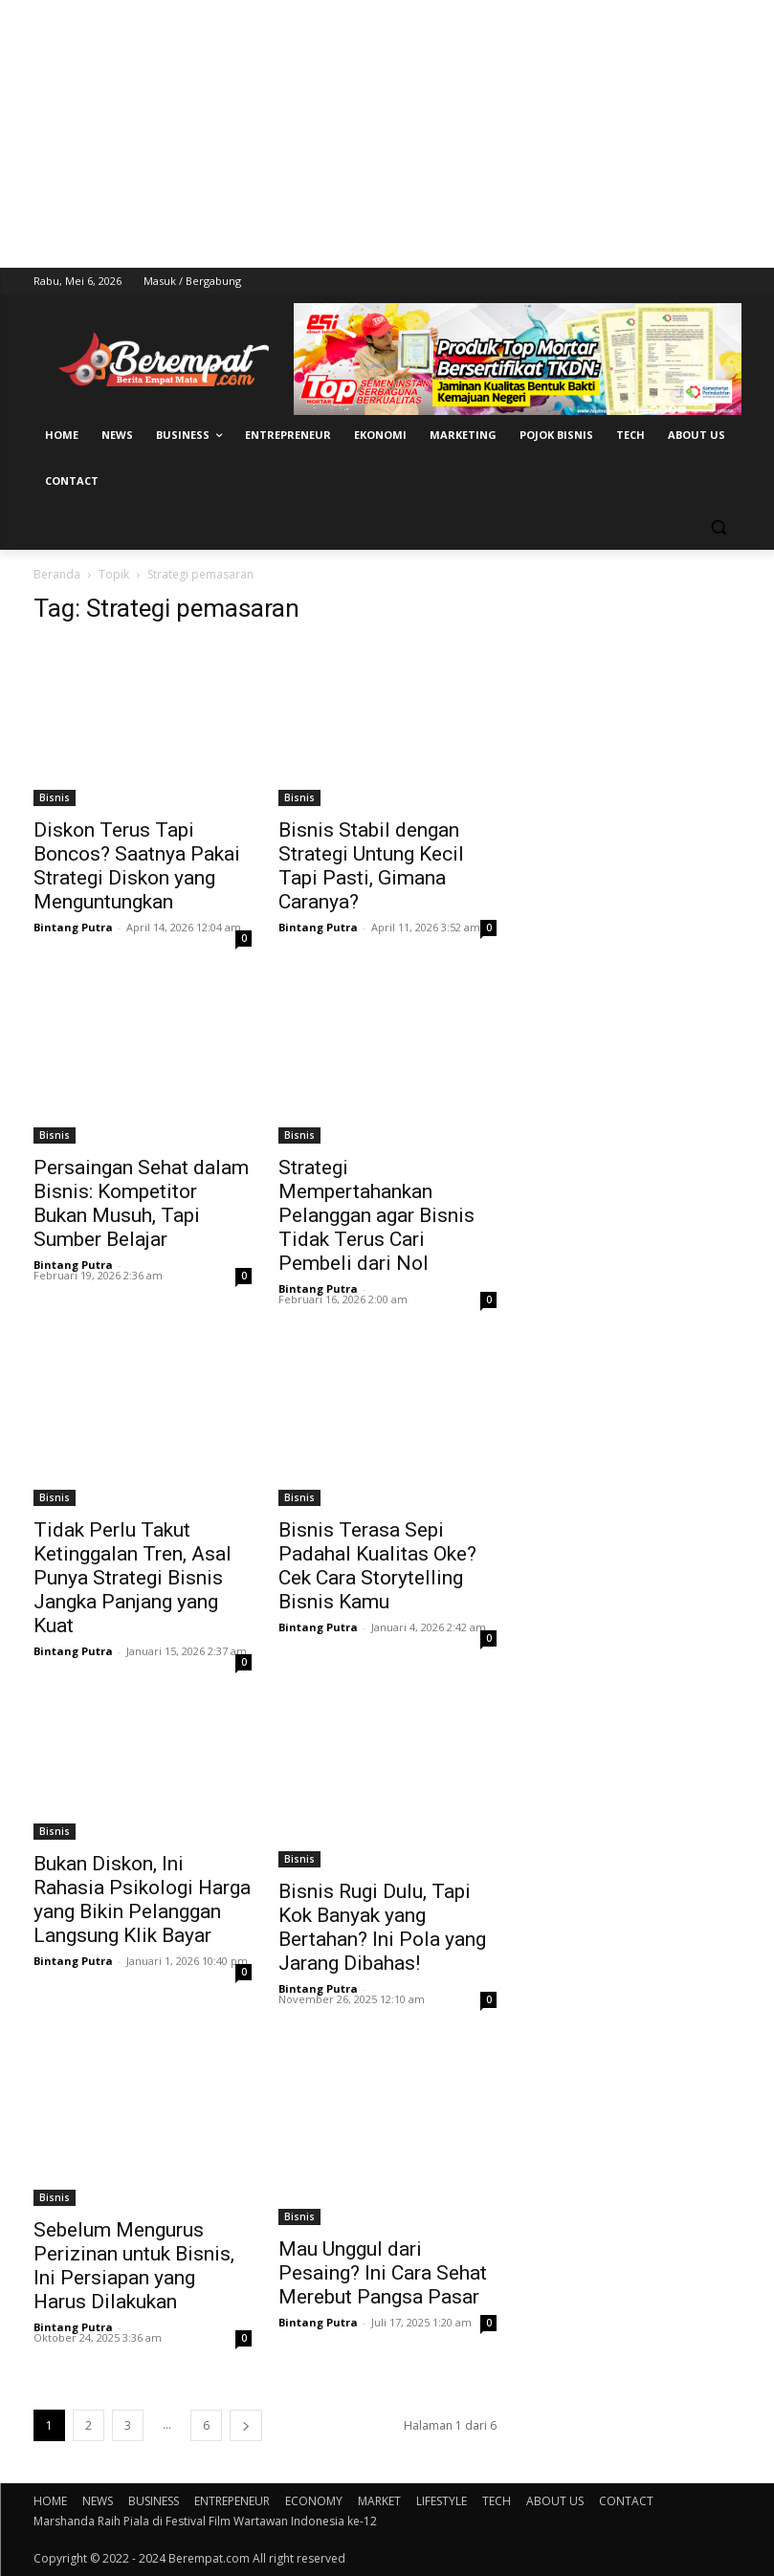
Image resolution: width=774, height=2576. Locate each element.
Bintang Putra (73, 927)
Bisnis (54, 797)
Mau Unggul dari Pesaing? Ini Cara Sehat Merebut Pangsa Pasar (382, 2273)
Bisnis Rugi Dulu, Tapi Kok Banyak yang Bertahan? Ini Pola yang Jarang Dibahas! (382, 1927)
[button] (719, 527)
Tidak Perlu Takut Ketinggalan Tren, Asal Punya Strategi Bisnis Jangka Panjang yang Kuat (132, 1577)
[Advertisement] (387, 134)
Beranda (56, 574)
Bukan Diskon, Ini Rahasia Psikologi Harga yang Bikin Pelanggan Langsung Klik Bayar (142, 1899)
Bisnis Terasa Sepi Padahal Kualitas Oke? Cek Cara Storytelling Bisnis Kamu (377, 1565)
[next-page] (246, 2425)
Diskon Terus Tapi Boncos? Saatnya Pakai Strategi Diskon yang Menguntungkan (136, 866)
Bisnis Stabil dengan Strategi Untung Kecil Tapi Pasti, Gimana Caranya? (371, 866)
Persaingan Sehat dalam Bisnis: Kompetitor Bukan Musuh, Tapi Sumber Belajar (141, 1203)
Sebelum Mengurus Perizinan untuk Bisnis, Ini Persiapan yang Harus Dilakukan (133, 2265)
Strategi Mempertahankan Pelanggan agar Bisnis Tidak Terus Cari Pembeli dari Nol (376, 1215)
